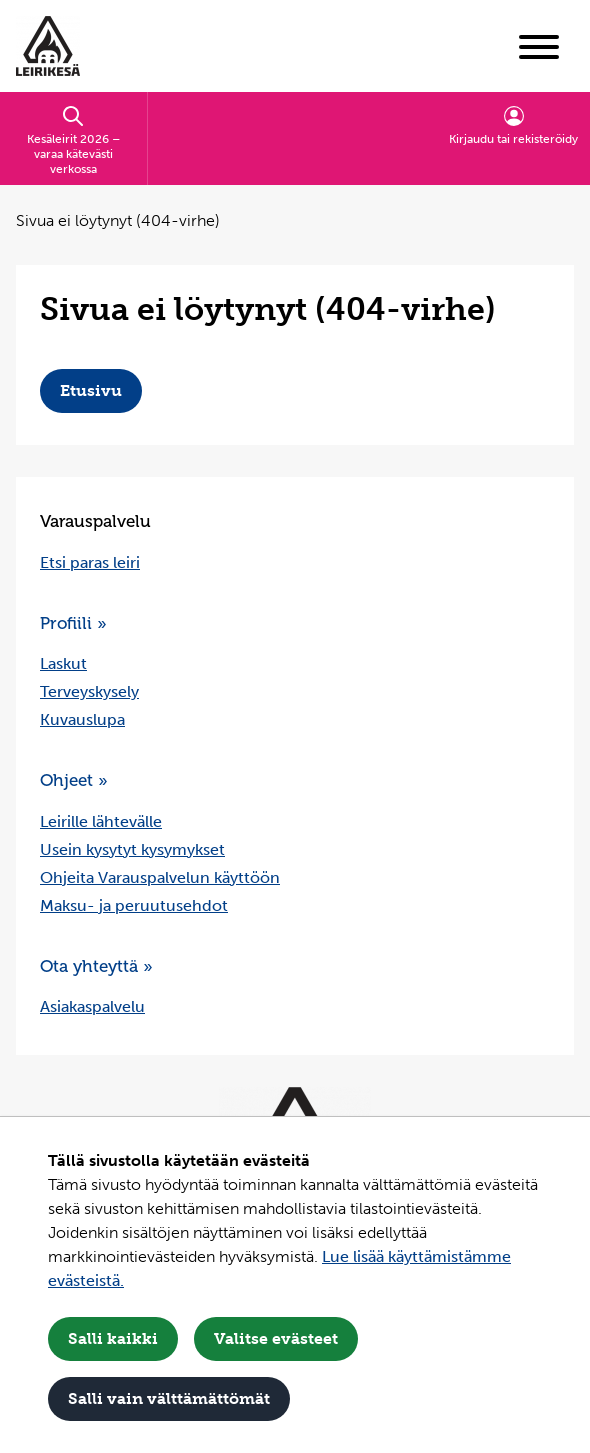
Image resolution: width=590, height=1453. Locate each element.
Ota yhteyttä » (96, 966)
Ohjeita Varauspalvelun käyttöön (160, 877)
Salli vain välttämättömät (169, 1398)
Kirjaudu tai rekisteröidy (513, 125)
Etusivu (91, 390)
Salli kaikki (113, 1338)
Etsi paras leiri (90, 562)
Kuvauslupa (82, 719)
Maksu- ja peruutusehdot (134, 905)
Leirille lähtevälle (101, 821)
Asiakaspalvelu (92, 1006)
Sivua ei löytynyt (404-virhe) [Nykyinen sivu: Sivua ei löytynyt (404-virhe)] (118, 220)
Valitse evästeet (276, 1338)
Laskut (63, 663)
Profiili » (73, 623)
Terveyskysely (89, 691)
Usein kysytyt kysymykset (132, 849)
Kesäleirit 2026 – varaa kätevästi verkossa (73, 140)
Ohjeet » (74, 780)
